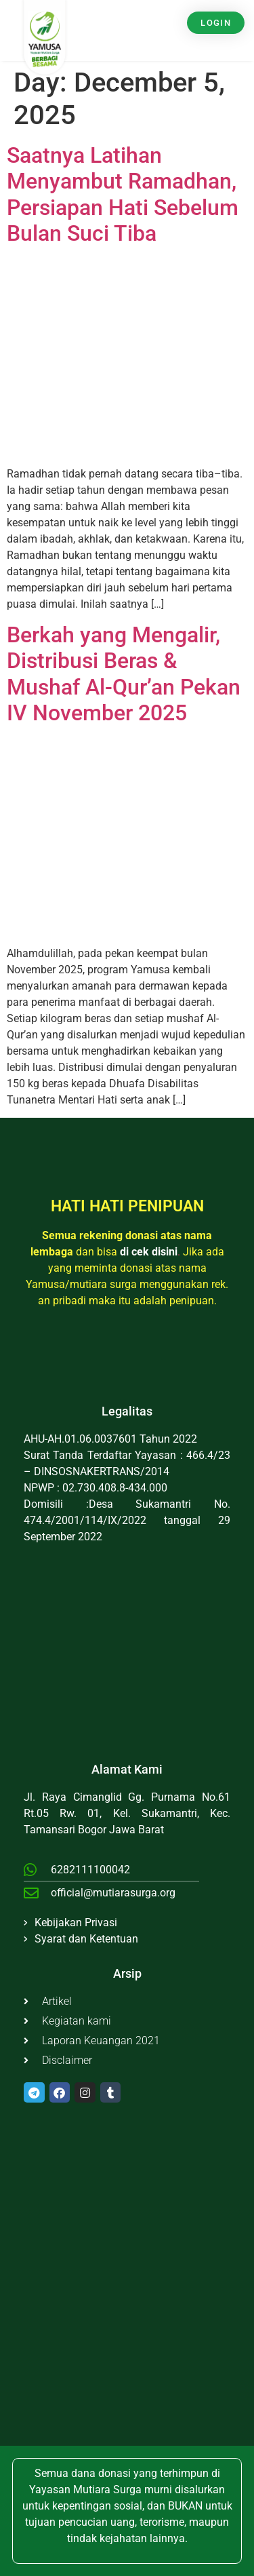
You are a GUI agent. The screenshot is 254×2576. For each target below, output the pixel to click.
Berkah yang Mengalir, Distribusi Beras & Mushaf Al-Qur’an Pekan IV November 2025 (123, 674)
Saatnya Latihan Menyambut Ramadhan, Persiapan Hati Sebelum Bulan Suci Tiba (122, 194)
